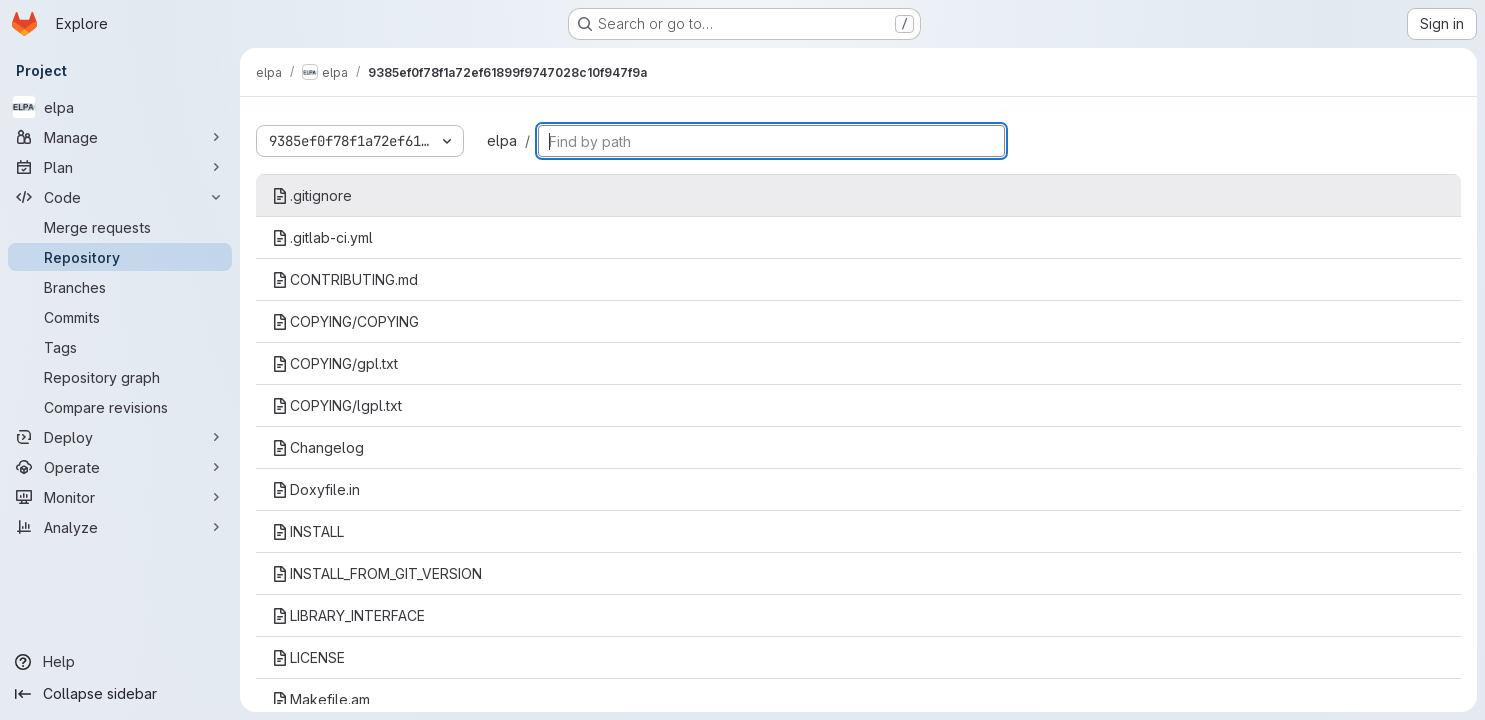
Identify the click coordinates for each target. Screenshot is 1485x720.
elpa (502, 140)
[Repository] (120, 257)
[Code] (120, 197)
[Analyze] (120, 527)
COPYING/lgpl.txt (337, 405)
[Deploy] (120, 437)
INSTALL (308, 531)
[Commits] (120, 317)
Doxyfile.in (316, 489)
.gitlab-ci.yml (322, 237)
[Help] (120, 662)
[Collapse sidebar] (120, 694)
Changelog (318, 447)
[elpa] (120, 107)
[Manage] (120, 137)
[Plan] (120, 167)
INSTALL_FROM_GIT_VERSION (377, 573)
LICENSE (308, 657)
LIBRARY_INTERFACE (348, 615)
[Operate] (120, 467)
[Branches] (120, 287)
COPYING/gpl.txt (335, 363)
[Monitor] (120, 497)
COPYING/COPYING (345, 321)
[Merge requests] (120, 227)
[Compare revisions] (120, 407)
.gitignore (312, 195)
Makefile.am (321, 699)
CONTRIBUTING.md (345, 279)
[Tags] (120, 347)
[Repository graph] (120, 377)
